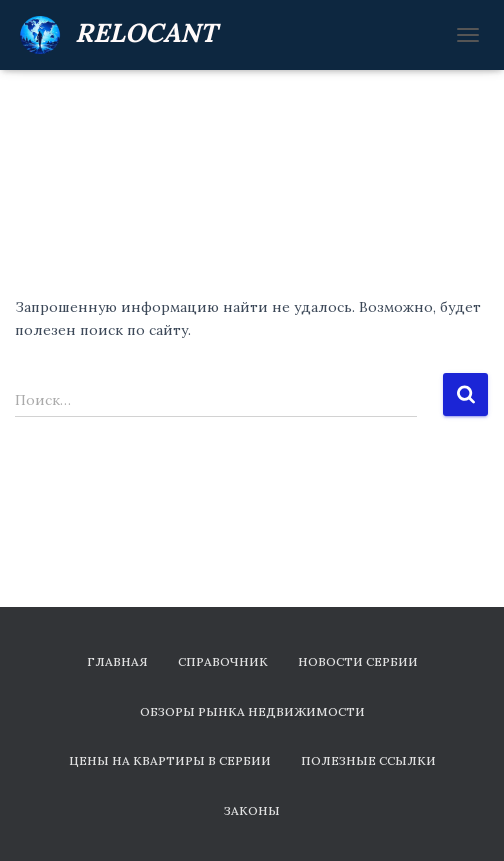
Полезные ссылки (368, 760)
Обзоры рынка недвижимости (252, 711)
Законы (252, 810)
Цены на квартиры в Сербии (170, 760)
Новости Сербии (358, 661)
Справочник (223, 661)
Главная (117, 661)
